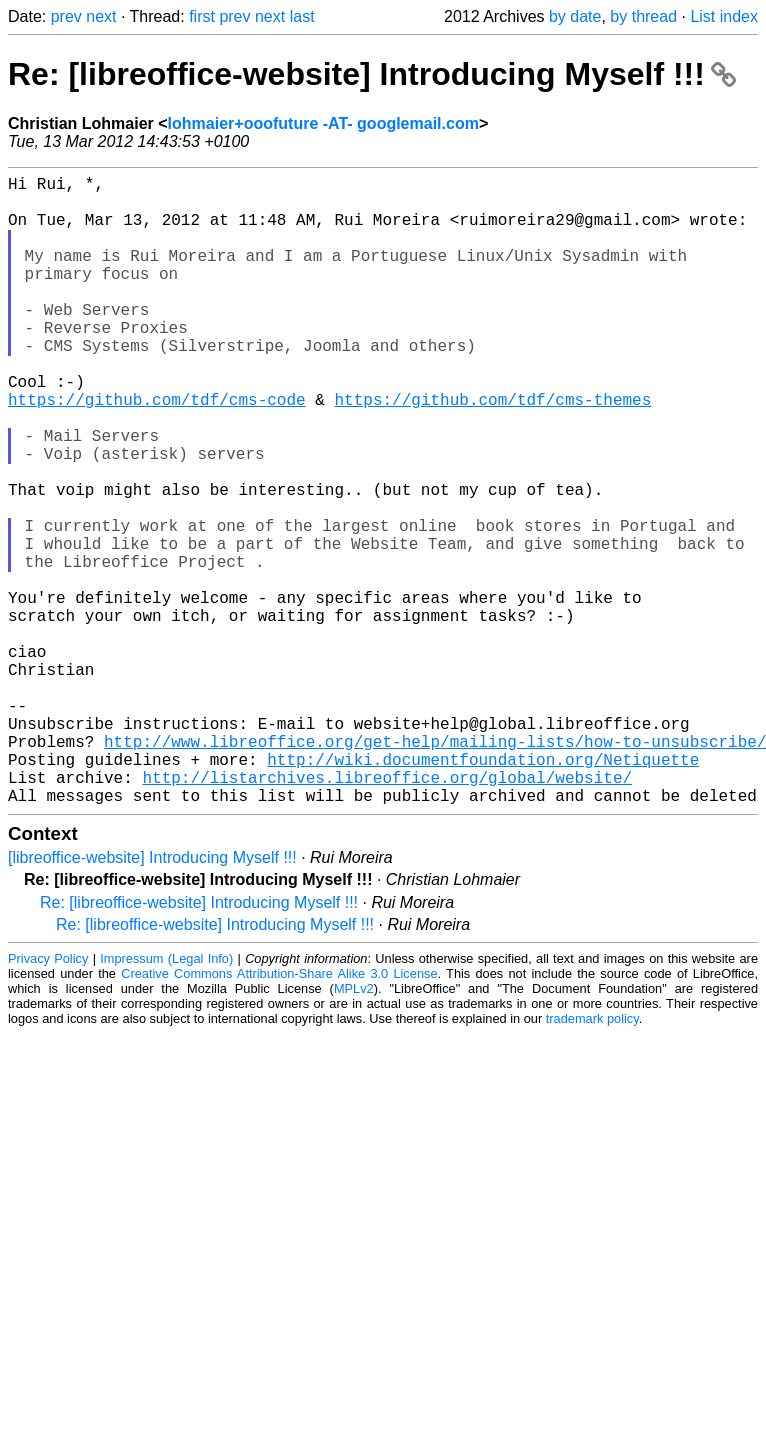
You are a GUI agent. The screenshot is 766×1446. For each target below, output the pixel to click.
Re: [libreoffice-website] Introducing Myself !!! (372, 74)
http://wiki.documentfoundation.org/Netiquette (483, 891)
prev (66, 16)
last (302, 16)
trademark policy (592, 1158)
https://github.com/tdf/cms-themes (492, 451)
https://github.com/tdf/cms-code (157, 451)
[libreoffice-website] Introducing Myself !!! (152, 997)
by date (575, 16)
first (202, 16)
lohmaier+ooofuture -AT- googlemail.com (323, 123)
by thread (643, 16)
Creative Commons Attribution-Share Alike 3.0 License (279, 1113)
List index (724, 16)
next (101, 16)
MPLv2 (354, 1128)
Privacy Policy (48, 1098)
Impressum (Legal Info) (166, 1098)
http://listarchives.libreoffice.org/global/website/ (387, 913)
